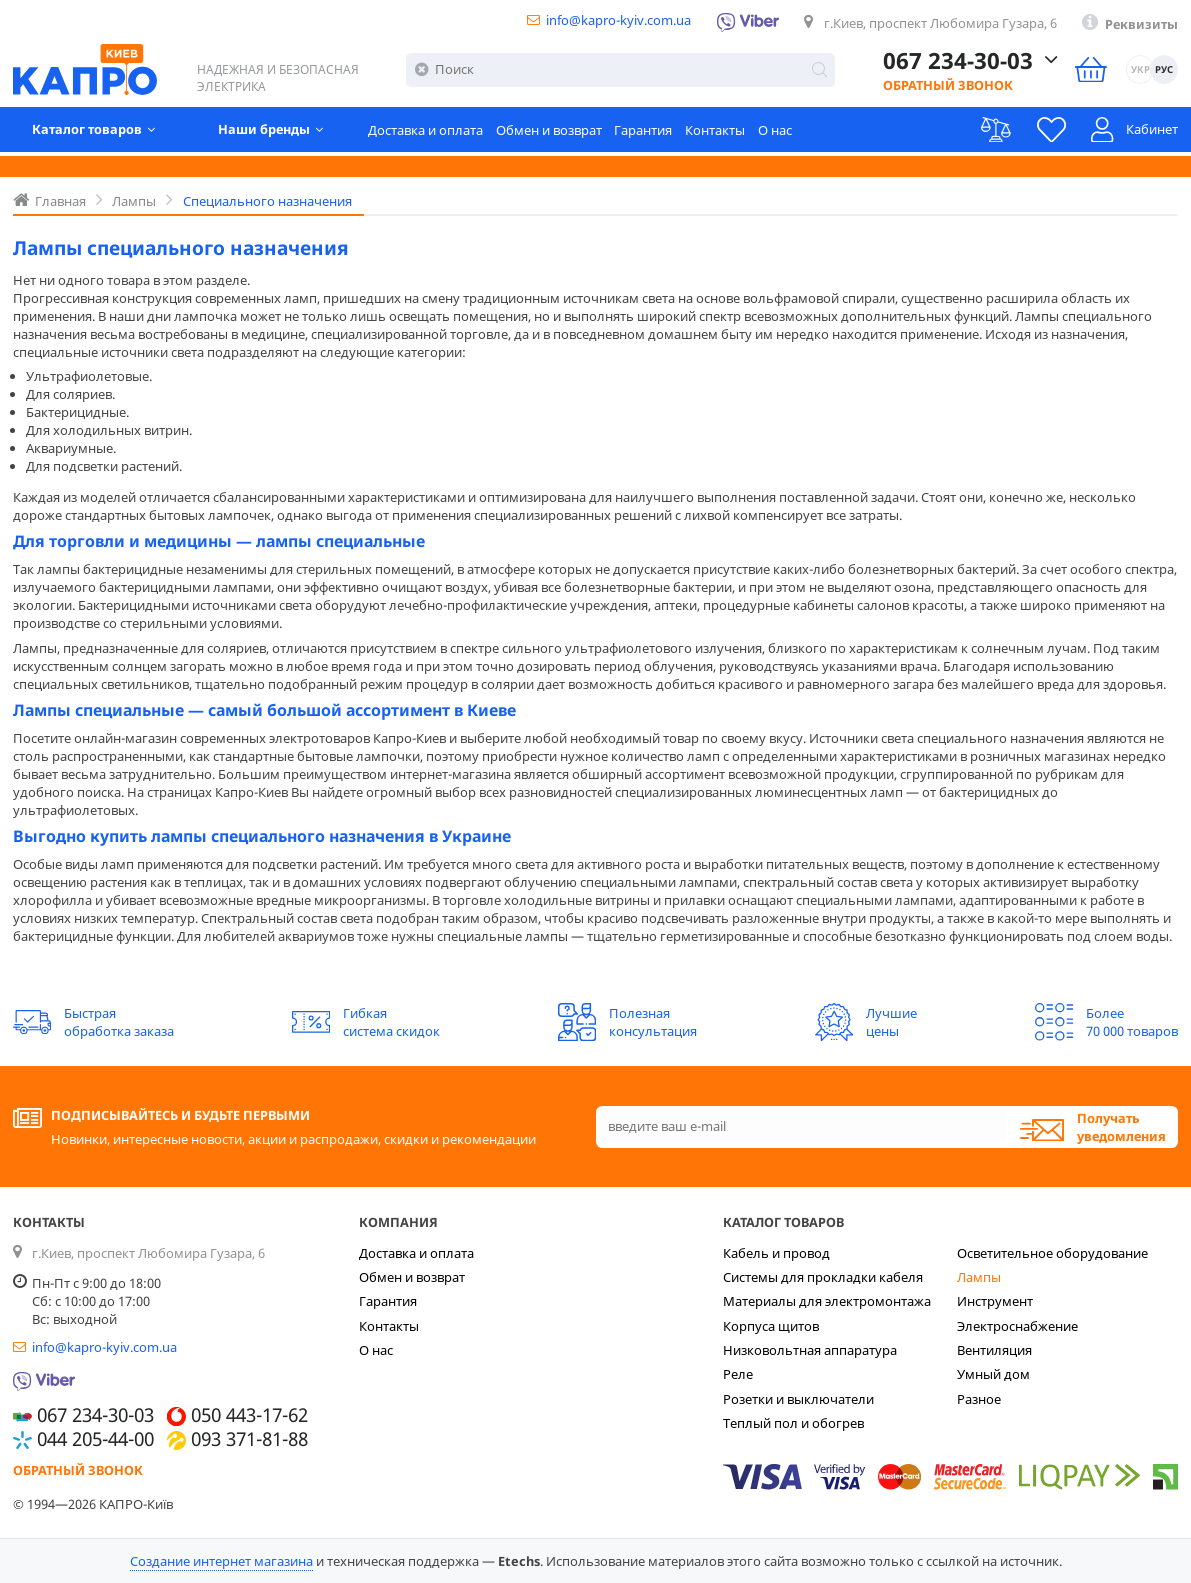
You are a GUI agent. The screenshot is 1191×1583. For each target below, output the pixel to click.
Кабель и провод (776, 1253)
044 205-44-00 (95, 1440)
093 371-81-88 (249, 1440)
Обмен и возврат (549, 132)
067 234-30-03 (958, 61)
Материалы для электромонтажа (827, 1301)
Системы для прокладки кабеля (823, 1277)
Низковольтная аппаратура (810, 1350)
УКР (1140, 71)
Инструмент (995, 1301)
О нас (775, 132)
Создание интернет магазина (221, 1561)
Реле (738, 1374)
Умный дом (993, 1374)
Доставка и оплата (425, 132)
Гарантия (643, 132)
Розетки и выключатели (798, 1399)
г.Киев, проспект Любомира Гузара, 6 (940, 23)
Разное (979, 1399)
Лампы (979, 1277)
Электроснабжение (1017, 1326)
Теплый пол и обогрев (793, 1423)
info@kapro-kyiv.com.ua (618, 20)
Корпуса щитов (771, 1326)
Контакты (715, 132)
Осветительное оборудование (1052, 1253)
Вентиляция (994, 1350)
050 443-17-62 (249, 1416)
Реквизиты (1141, 24)
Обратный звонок (948, 87)
